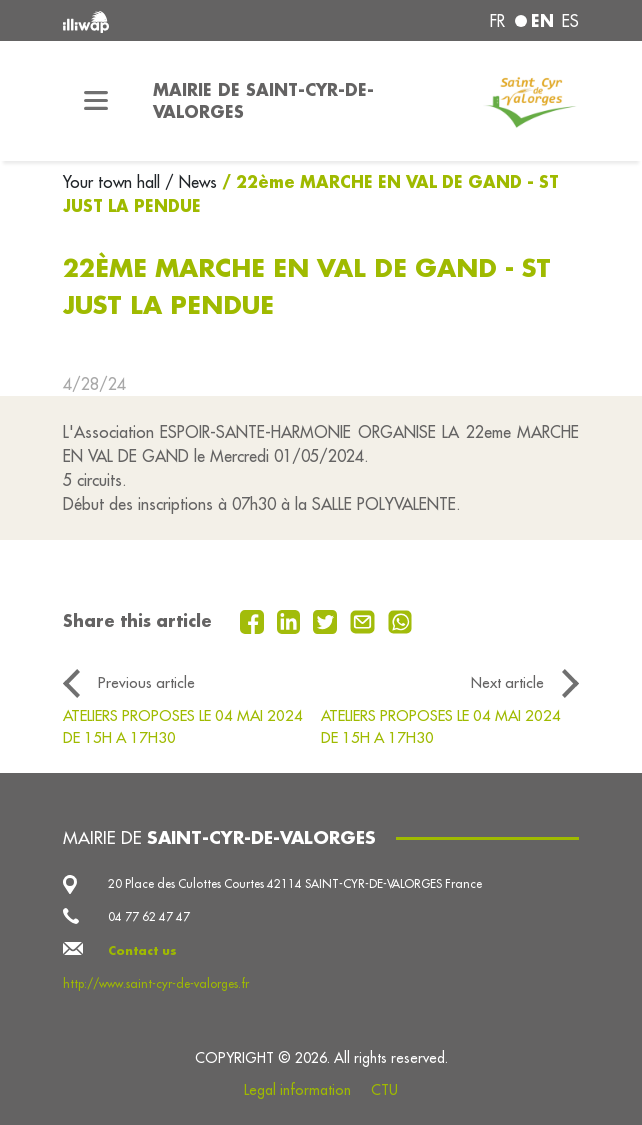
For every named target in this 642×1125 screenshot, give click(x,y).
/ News (191, 182)
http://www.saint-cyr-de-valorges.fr (156, 983)
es (570, 21)
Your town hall (114, 182)
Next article (507, 682)
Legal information (297, 1090)
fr (497, 21)
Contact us (142, 950)
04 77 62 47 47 (149, 916)
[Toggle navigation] (96, 101)
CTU (384, 1090)
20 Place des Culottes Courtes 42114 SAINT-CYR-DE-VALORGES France (295, 883)
